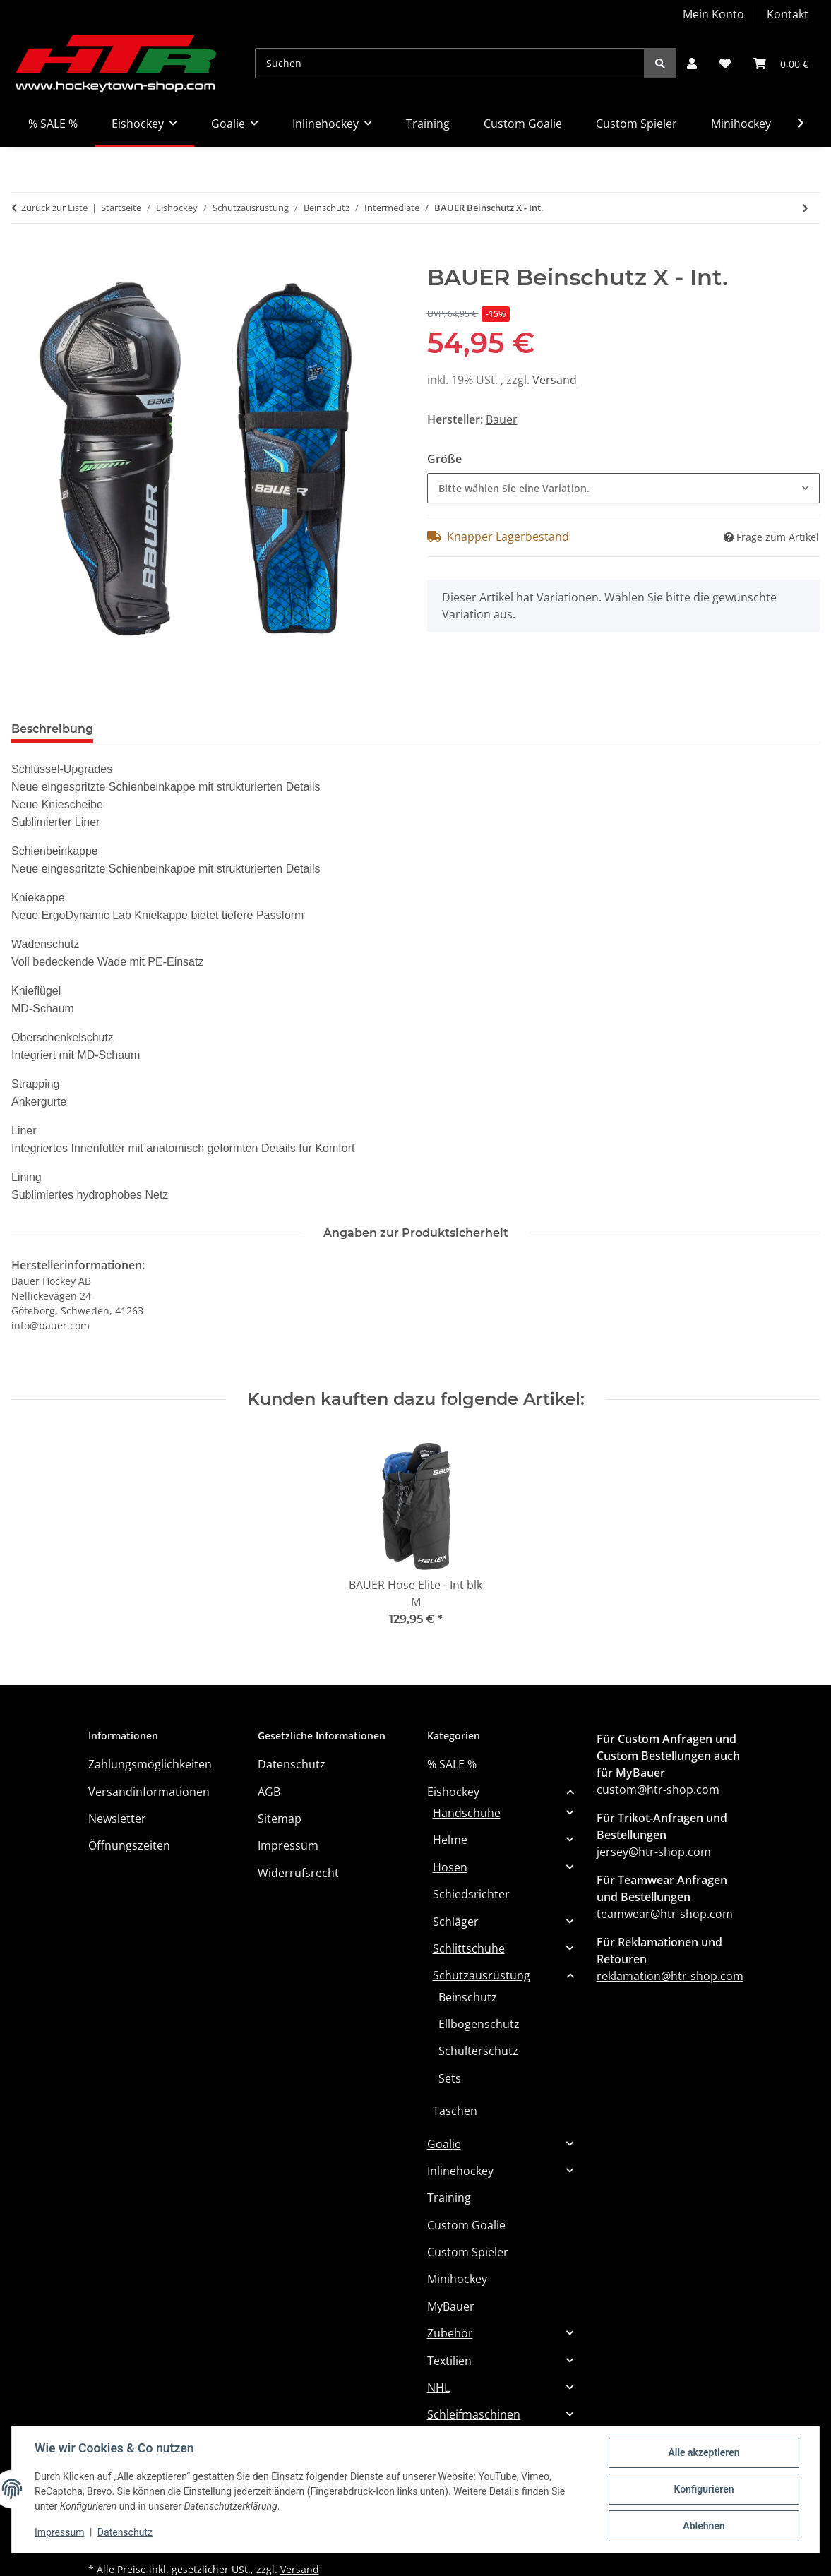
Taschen (455, 2111)
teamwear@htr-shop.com (665, 1914)
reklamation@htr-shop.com (670, 1976)
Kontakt (787, 14)
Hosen (450, 1867)
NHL (438, 2387)
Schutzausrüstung (481, 1975)
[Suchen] (450, 63)
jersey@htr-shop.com (654, 1851)
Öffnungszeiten (129, 1845)
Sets (449, 2078)
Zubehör (450, 2333)
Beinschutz (467, 1997)
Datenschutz (125, 2532)
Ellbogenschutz (479, 2024)
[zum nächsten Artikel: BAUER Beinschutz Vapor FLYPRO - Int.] (805, 208)
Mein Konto (713, 14)
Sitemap (279, 1818)
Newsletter (117, 1818)
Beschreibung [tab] (52, 729)
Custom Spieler (467, 2252)
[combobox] (623, 488)
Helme (450, 1839)
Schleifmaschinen (473, 2414)
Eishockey (453, 1791)
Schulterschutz (478, 2051)
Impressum (59, 2532)
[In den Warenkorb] (22, 256)
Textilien (449, 2360)
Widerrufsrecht (298, 1873)
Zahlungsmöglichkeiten (150, 1764)
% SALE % (452, 1764)
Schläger (456, 1921)
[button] (692, 63)
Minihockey (457, 2279)
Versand (554, 380)
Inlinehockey (460, 2171)
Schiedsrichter (471, 1894)
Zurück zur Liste (54, 207)
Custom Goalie (466, 2225)
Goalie (444, 2144)
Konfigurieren (704, 2489)
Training (449, 2197)
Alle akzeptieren (703, 2452)
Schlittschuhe (469, 1948)
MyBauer (450, 2306)
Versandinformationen (149, 1791)
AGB (269, 1791)
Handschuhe (467, 1813)
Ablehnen (703, 2526)
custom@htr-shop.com (658, 1789)
